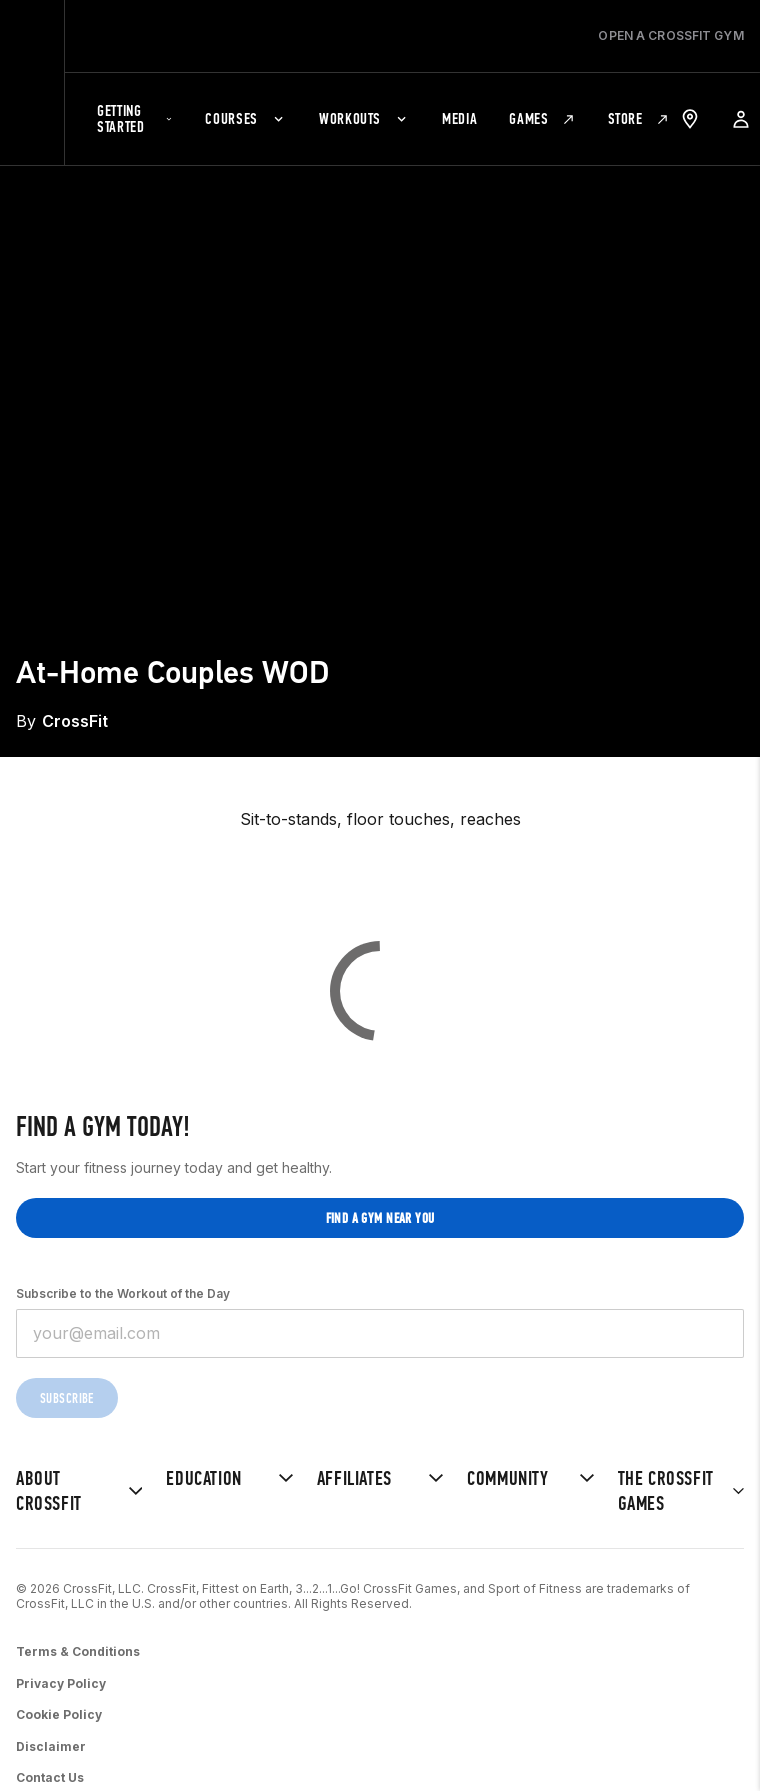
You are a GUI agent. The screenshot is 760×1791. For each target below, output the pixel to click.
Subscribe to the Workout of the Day (123, 1293)
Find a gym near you (380, 1218)
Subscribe (67, 1398)
